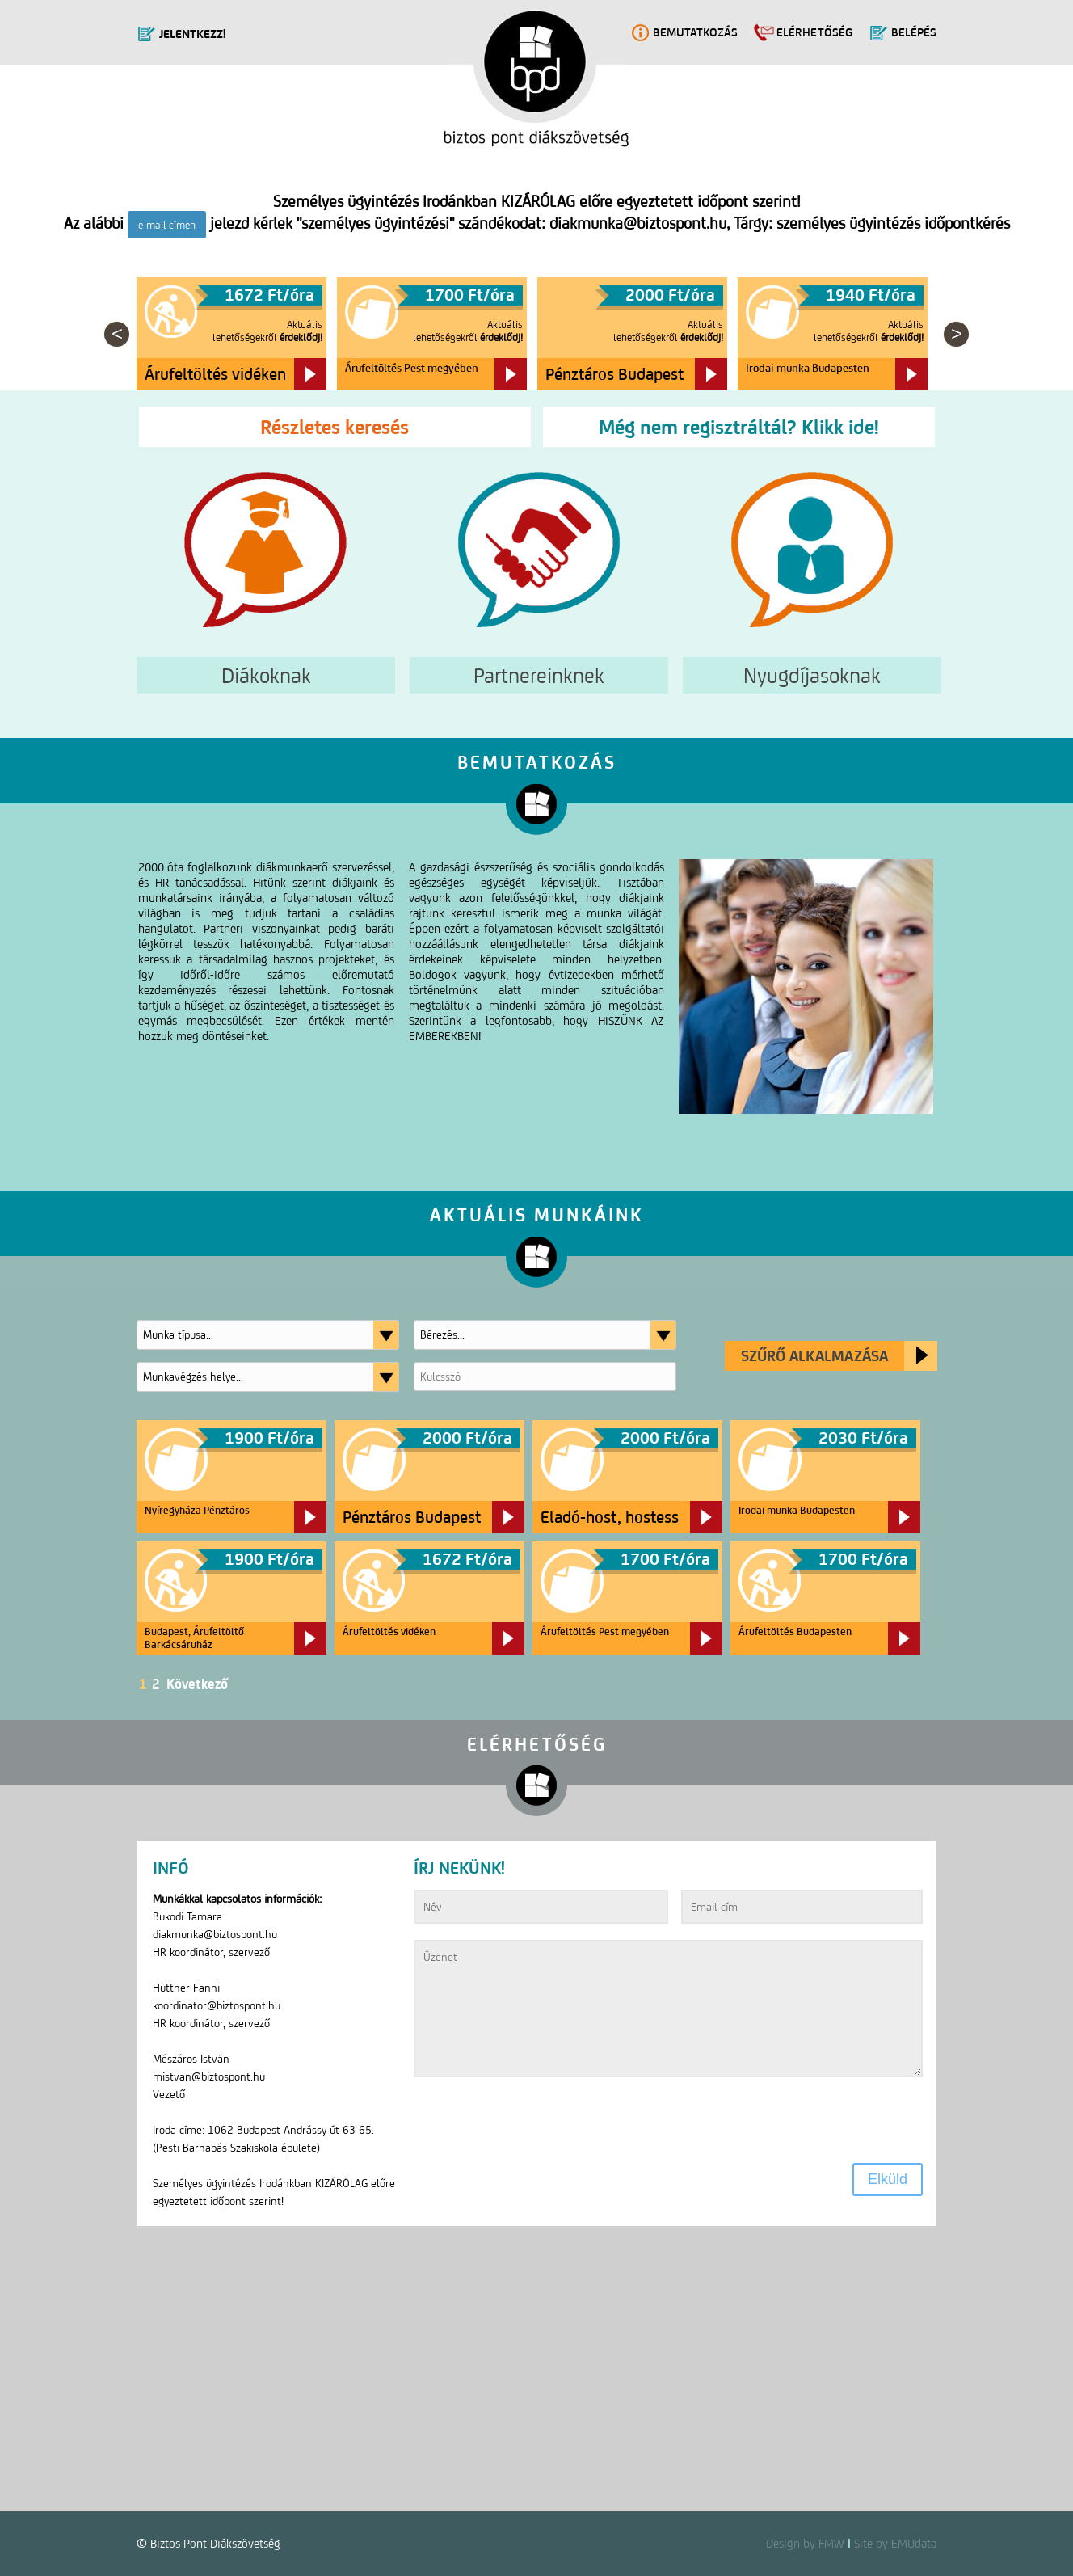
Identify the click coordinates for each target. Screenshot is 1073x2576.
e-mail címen (167, 224)
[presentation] (536, 2123)
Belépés (913, 32)
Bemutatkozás (695, 32)
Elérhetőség (814, 32)
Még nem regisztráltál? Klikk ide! (739, 427)
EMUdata (913, 2543)
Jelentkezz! (192, 33)
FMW (831, 2543)
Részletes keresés (334, 427)
